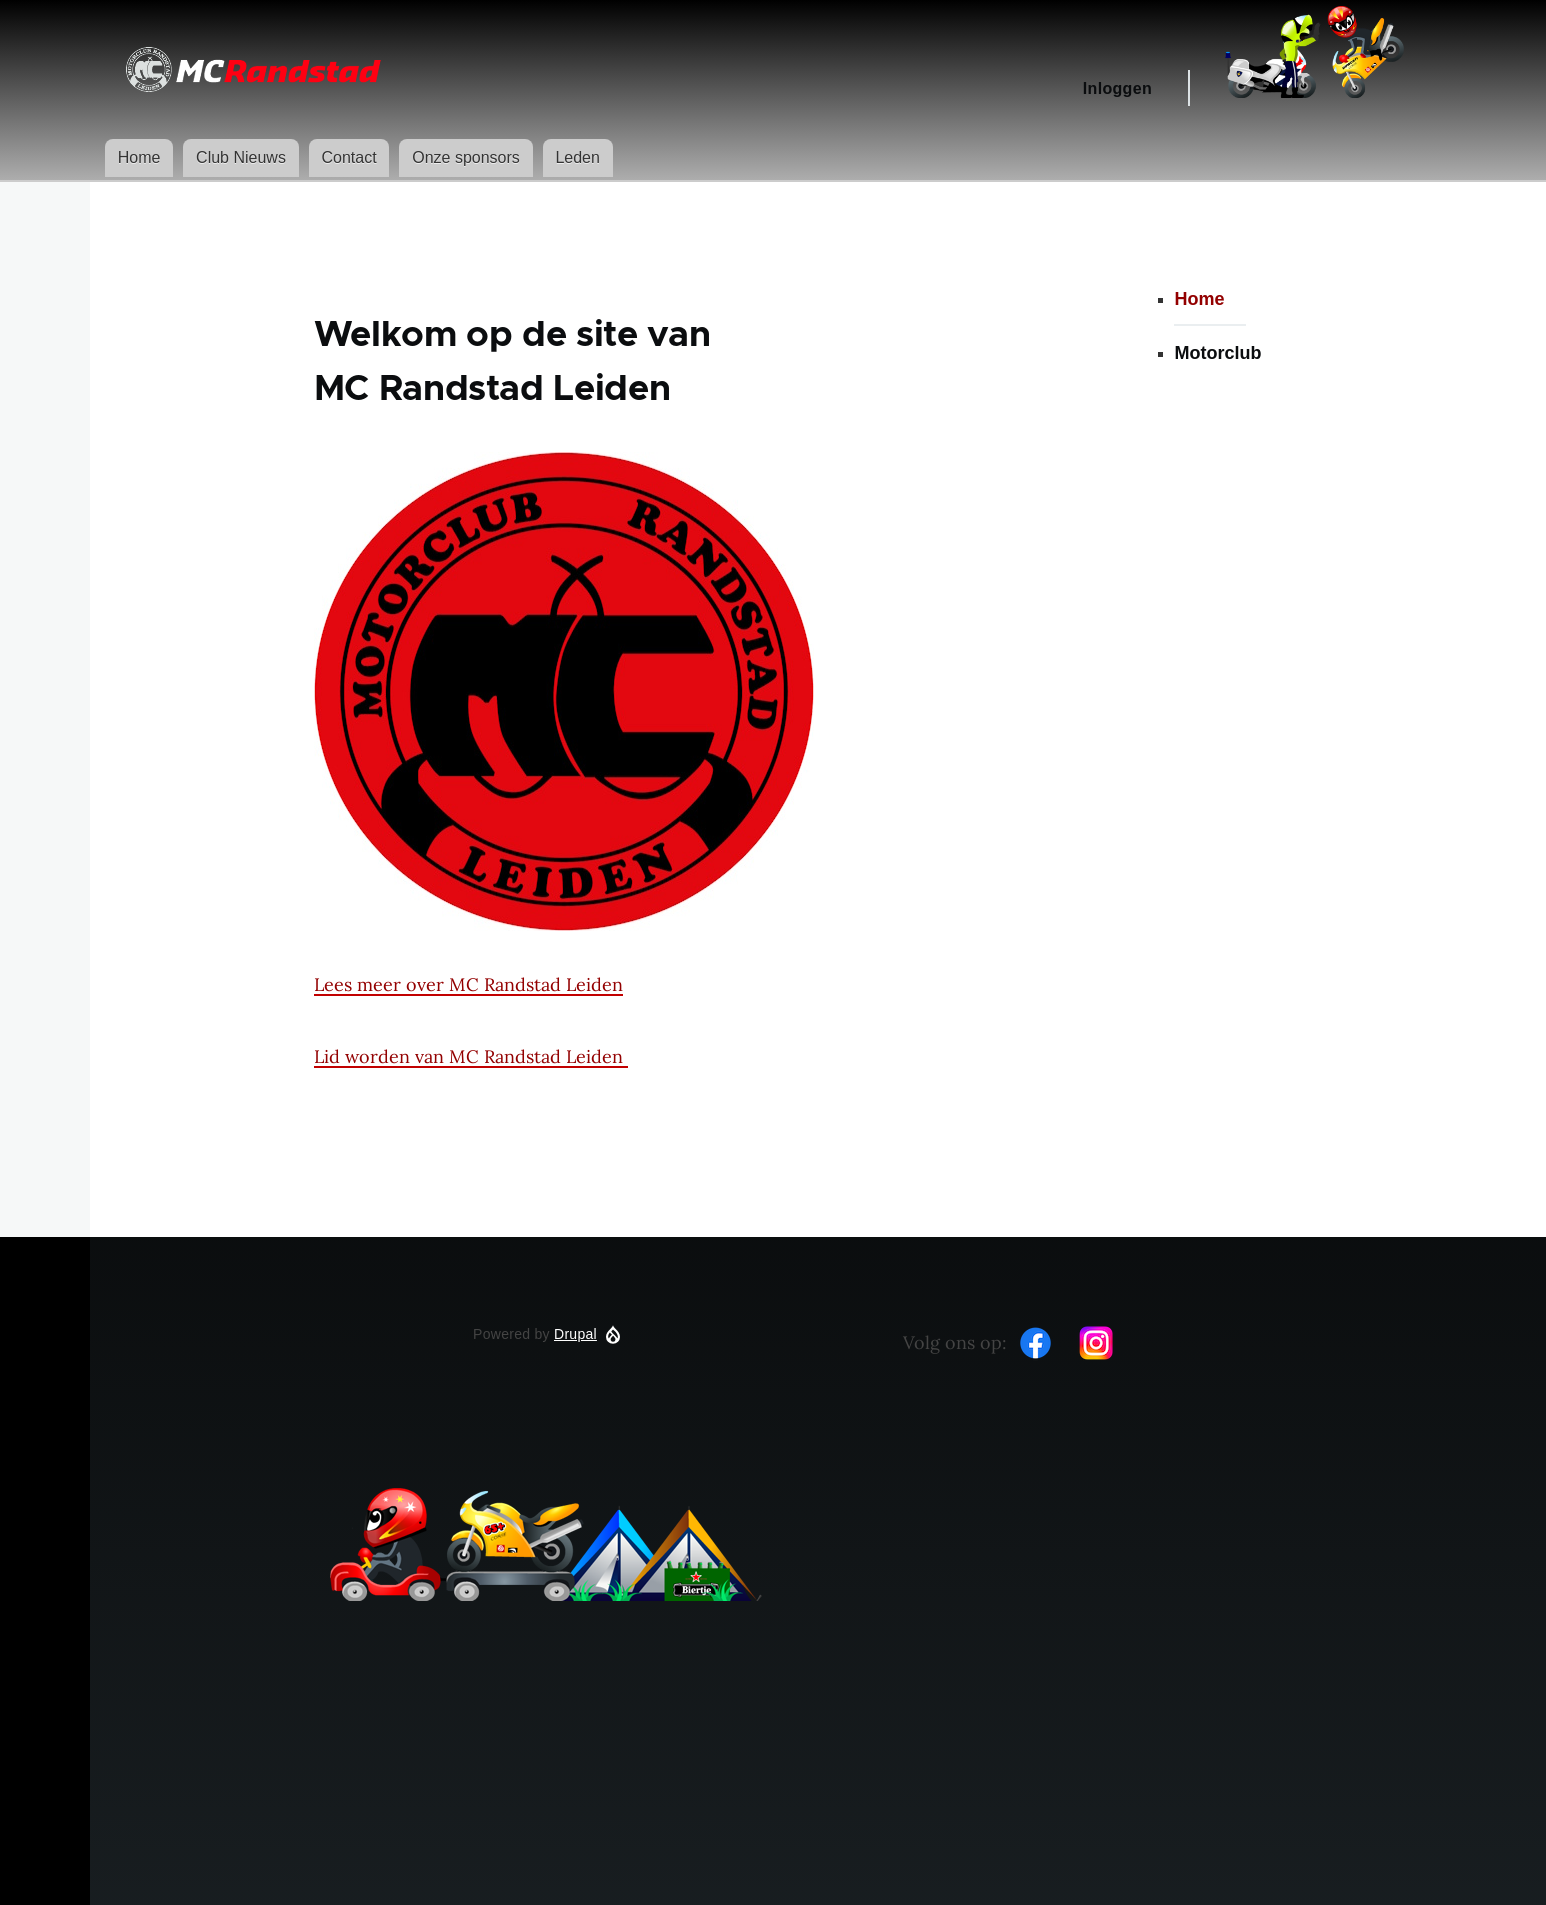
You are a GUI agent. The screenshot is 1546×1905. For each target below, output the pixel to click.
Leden (577, 157)
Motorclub (1217, 353)
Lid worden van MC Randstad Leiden (471, 1056)
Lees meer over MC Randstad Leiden (468, 984)
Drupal (575, 1334)
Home (139, 157)
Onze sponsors (466, 157)
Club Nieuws (241, 157)
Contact (348, 157)
